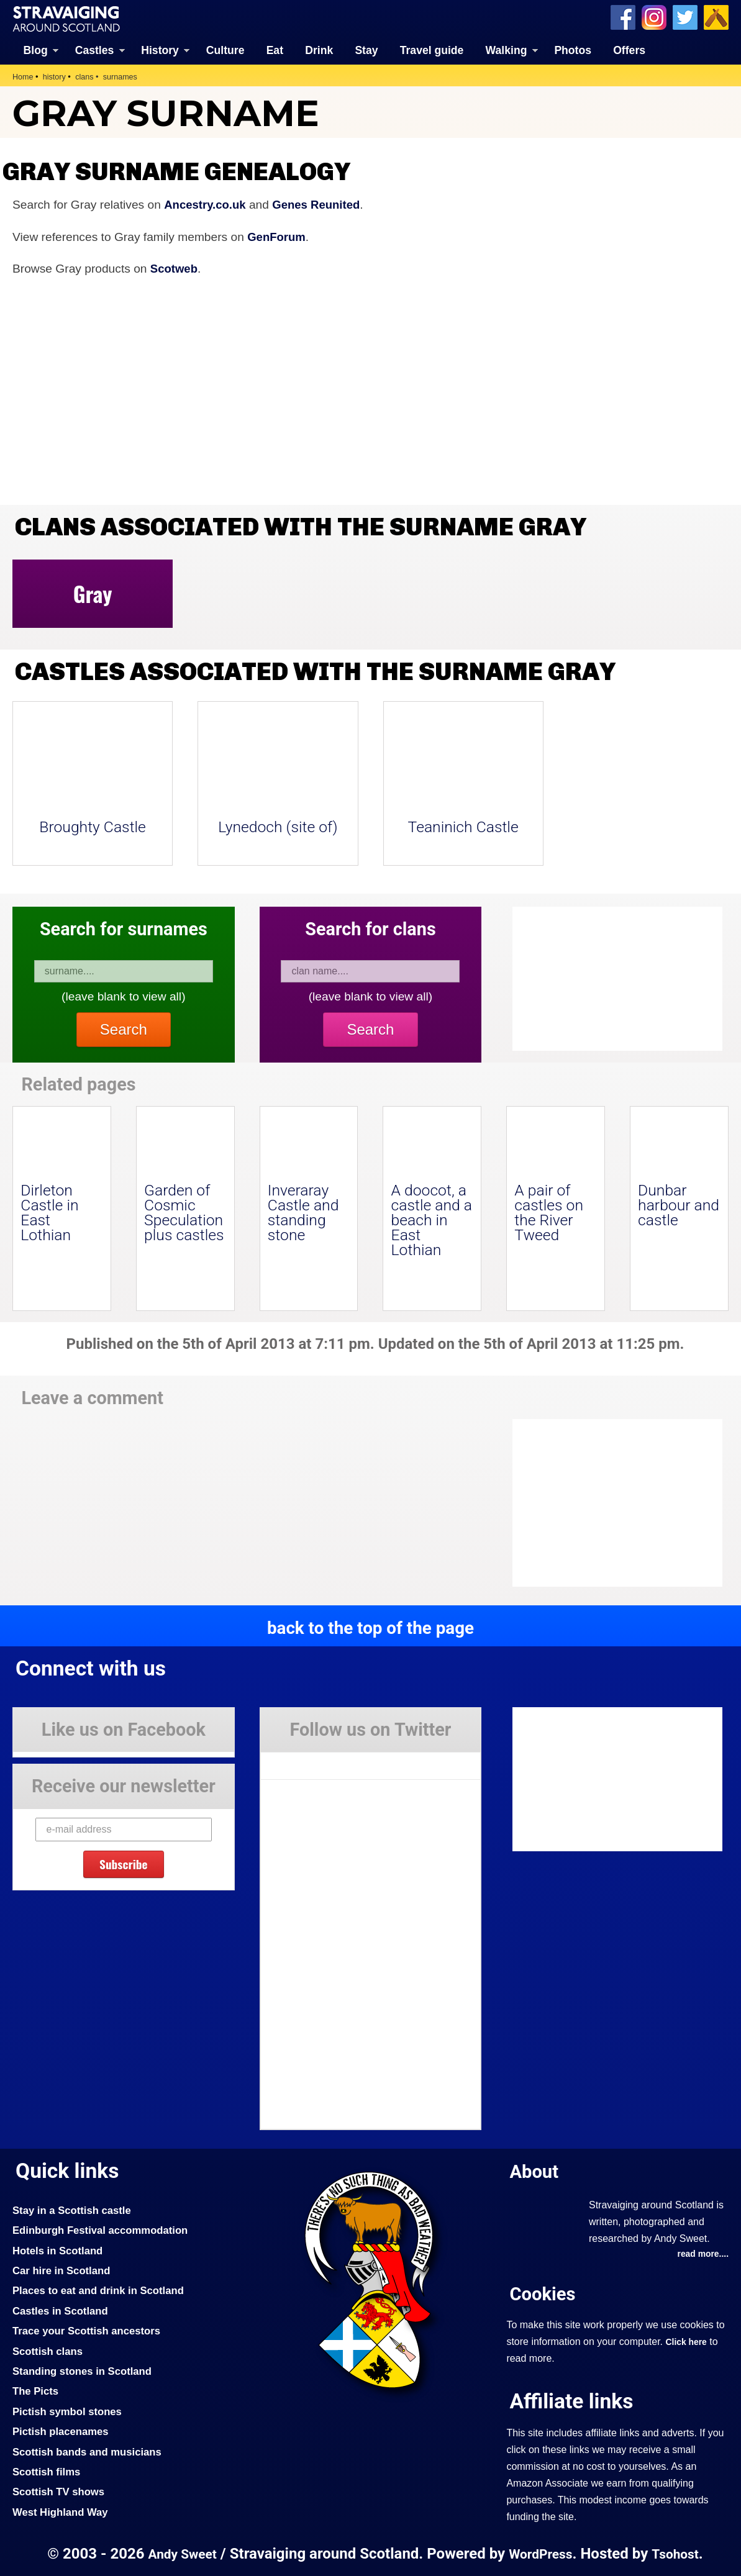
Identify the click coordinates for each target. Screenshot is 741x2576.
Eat (274, 49)
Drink (319, 49)
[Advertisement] (612, 1503)
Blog (36, 49)
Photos (572, 49)
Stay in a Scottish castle (73, 2209)
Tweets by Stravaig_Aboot (316, 1761)
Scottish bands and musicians (89, 2451)
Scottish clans (48, 2350)
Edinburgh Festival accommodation (103, 2230)
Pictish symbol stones (68, 2411)
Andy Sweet (180, 2553)
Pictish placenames (62, 2431)
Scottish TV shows (60, 2491)
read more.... (702, 2254)
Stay (366, 49)
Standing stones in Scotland (84, 2370)
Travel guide (432, 49)
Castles (94, 49)
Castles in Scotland (61, 2310)
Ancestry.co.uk (206, 204)
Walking (506, 49)
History (160, 49)
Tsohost (677, 2553)
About (534, 2171)
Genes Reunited (320, 204)
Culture (225, 49)
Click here (687, 2342)
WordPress (541, 2553)
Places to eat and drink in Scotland (101, 2290)
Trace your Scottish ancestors (89, 2330)
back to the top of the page (370, 1627)
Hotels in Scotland (59, 2250)
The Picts (36, 2391)
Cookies (543, 2294)
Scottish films (47, 2471)
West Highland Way (61, 2511)
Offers (629, 49)
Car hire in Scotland (63, 2270)
